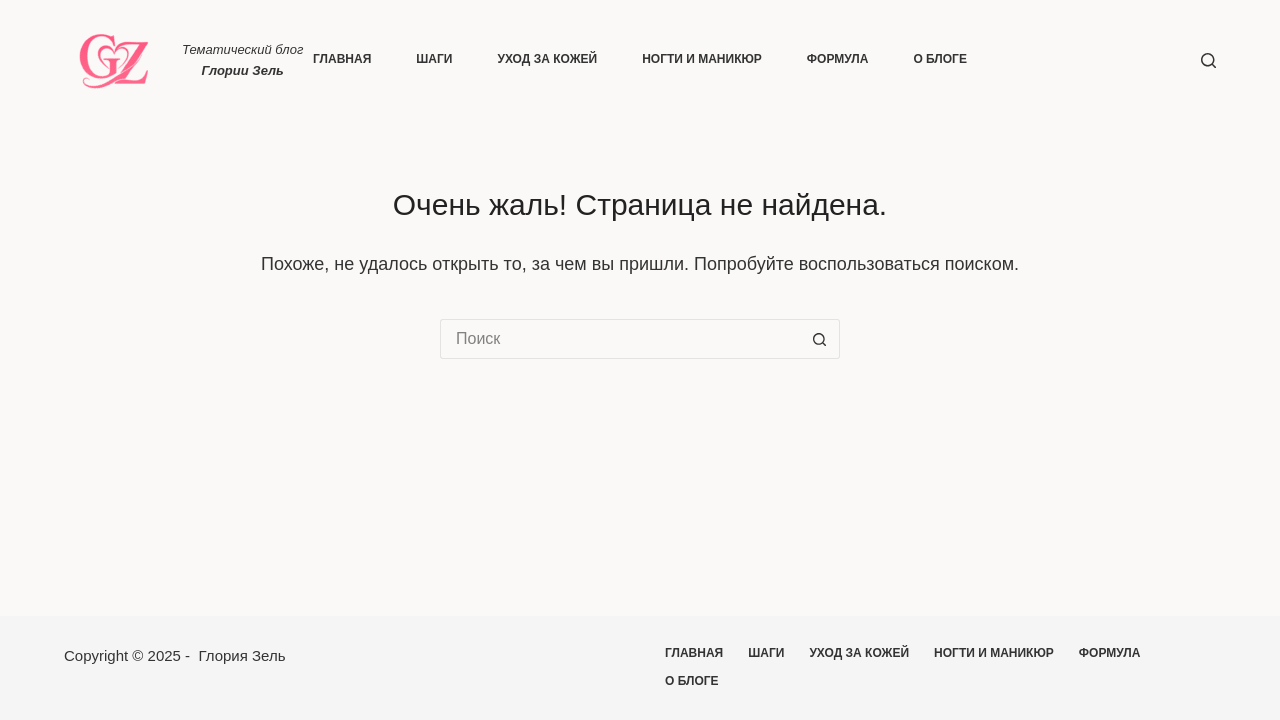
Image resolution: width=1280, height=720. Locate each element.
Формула (838, 59)
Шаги (434, 59)
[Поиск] (1208, 60)
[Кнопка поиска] (820, 339)
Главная (342, 59)
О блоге (940, 59)
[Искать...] (620, 339)
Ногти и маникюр (702, 59)
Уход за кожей (547, 59)
